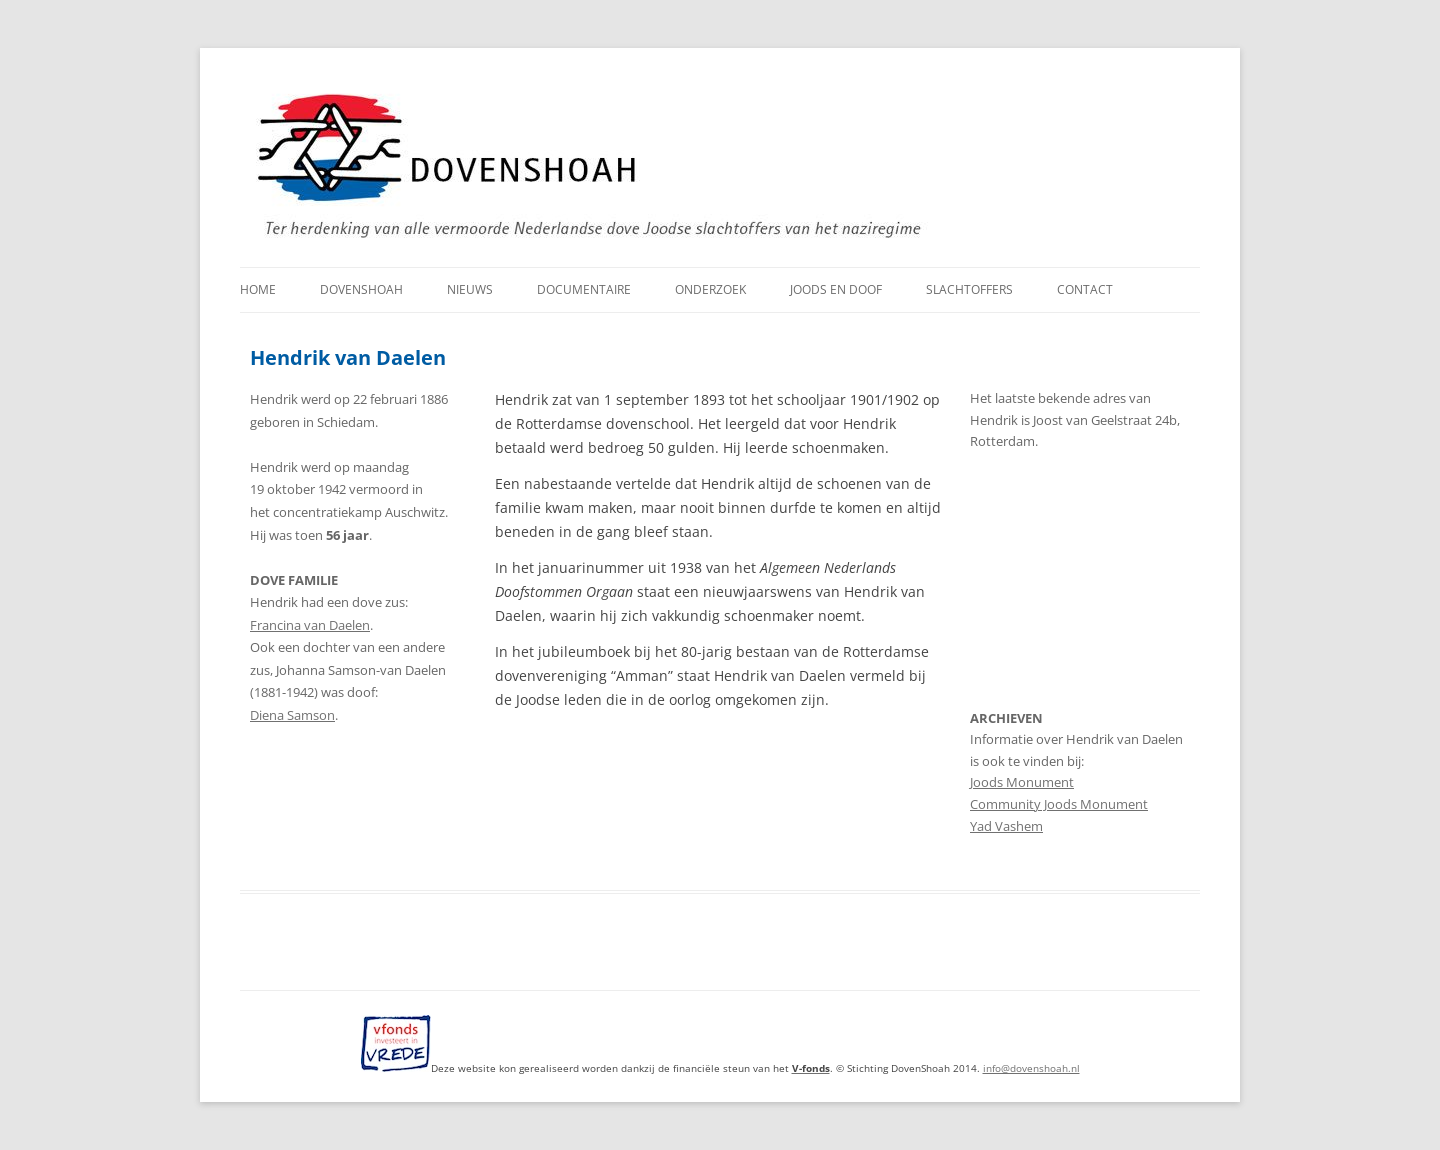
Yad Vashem (1006, 826)
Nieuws (470, 289)
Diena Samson (292, 715)
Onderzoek (710, 289)
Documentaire (584, 289)
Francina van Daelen (310, 625)
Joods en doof (836, 289)
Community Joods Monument (1059, 804)
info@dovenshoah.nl (1031, 1068)
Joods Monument (1022, 782)
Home (258, 289)
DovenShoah (361, 289)
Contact (1085, 289)
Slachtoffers (969, 289)
